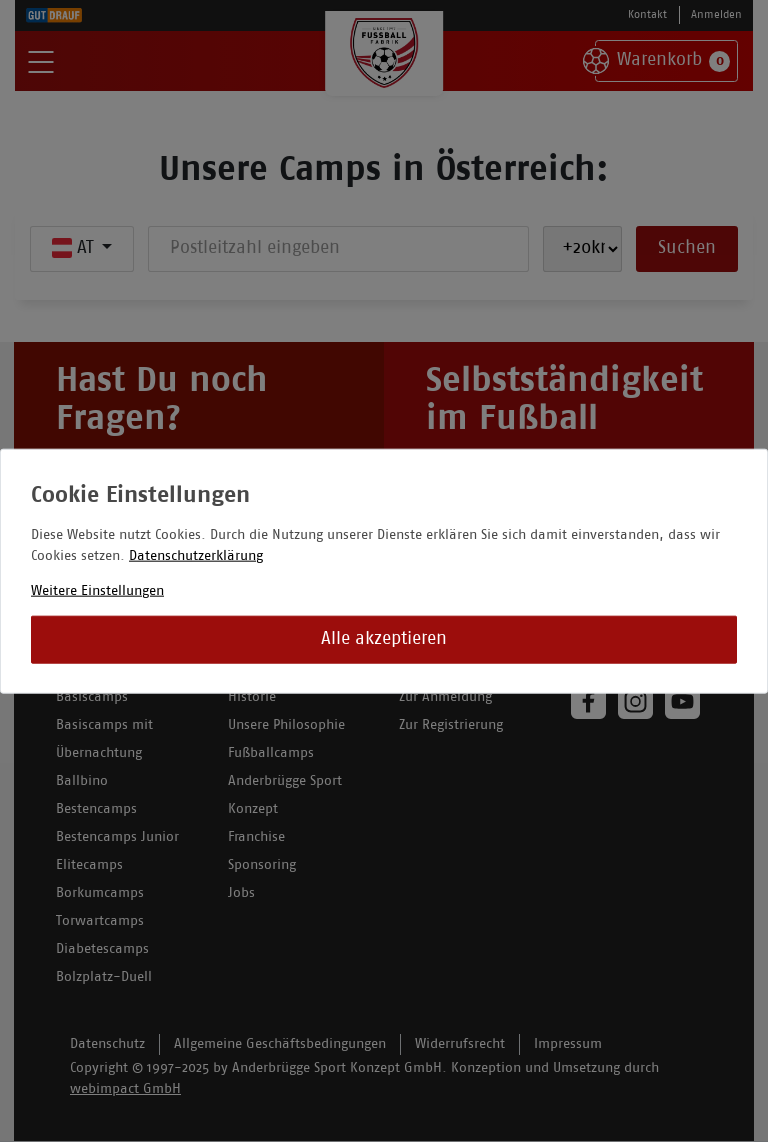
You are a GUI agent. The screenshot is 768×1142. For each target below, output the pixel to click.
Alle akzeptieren (384, 639)
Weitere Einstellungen (97, 591)
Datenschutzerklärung (196, 556)
